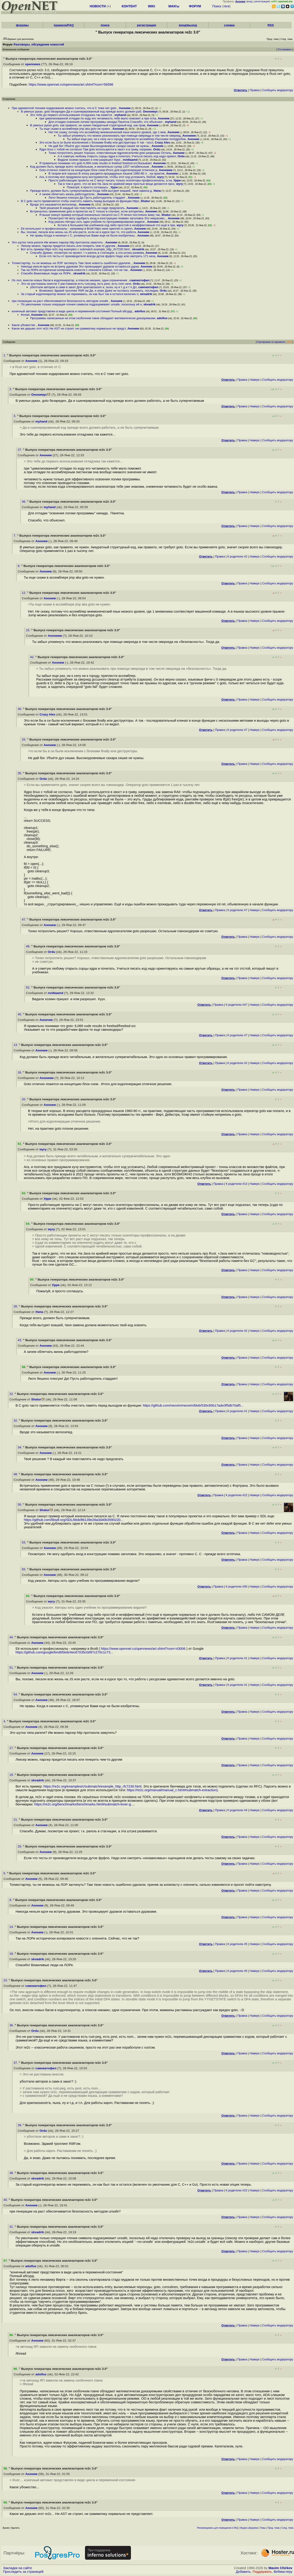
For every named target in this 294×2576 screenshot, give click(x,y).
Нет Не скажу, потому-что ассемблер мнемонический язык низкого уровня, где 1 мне (107, 132)
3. (15, 416)
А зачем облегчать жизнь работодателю (67, 194)
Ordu (156, 149)
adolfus (140, 311)
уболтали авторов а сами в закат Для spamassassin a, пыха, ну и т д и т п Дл (83, 287)
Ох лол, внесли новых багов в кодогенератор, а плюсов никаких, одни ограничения (70, 280)
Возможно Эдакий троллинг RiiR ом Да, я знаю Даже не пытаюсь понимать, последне (98, 290)
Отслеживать (285, 49)
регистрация (261, 1)
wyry (160, 177)
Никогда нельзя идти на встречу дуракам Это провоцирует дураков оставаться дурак (80, 266)
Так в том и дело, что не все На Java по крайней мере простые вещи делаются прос (116, 184)
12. (24, 592)
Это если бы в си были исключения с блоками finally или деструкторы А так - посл (96, 142)
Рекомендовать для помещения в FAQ (217, 2528)
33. (24, 739)
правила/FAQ (64, 25)
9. (19, 566)
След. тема (287, 2528)
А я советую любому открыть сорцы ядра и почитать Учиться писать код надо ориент (117, 156)
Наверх (255, 379)
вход (249, 1)
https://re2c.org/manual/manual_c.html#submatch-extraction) (172, 1790)
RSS (271, 25)
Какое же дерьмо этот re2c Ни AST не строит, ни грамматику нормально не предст (69, 328)
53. (24, 1542)
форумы (22, 25)
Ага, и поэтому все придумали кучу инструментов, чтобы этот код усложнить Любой (97, 177)
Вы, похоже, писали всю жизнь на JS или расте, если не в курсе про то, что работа (78, 232)
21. (16, 1819)
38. (12, 2173)
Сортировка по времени (270, 342)
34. (20, 1447)
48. (16, 1474)
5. (5, 1873)
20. (24, 1099)
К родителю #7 (237, 730)
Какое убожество (24, 325)
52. (28, 987)
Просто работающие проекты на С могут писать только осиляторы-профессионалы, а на (110, 180)
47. (24, 919)
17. (12, 1748)
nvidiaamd (130, 159)
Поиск (216, 6)
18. (12, 1953)
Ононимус (150, 111)
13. (16, 1045)
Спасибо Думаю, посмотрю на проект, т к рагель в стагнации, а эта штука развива (87, 252)
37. (16, 2062)
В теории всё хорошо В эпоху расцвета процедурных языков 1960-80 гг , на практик (106, 173)
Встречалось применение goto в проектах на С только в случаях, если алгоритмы (87, 211)
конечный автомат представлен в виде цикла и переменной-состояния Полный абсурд (72, 311)
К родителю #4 (237, 1810)
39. (20, 2125)
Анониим (189, 135)
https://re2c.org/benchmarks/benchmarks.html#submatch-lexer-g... (84, 1804)
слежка (229, 25)
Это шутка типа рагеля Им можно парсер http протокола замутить (58, 242)
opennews (32, 64)
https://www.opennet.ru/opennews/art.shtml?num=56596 (71, 84)
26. (16, 1306)
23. (6, 1980)
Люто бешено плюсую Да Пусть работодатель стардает (87, 197)
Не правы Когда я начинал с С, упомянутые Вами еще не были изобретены (83, 235)
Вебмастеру (283, 2571)
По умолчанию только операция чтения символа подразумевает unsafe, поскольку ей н (81, 304)
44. (12, 1637)
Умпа (157, 190)
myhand (120, 115)
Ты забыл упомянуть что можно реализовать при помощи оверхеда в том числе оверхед (119, 135)
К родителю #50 (236, 1586)
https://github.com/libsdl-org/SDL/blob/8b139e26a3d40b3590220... (73, 1520)
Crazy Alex (162, 142)
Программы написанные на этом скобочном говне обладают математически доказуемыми (92, 318)
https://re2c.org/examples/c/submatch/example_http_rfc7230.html (92, 1786)
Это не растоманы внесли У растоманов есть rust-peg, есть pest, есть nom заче (76, 283)
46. (24, 501)
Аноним (125, 108)
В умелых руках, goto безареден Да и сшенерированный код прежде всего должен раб (81, 111)
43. (20, 1340)
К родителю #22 (236, 1495)
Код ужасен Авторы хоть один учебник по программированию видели (96, 221)
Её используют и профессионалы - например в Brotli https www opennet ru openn (77, 228)
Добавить (243, 2571)
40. (6, 2200)
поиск (105, 25)
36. (12, 2025)
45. (20, 1014)
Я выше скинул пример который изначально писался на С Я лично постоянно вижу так (99, 215)
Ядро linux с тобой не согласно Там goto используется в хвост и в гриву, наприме (95, 149)
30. (20, 709)
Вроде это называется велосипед (53, 204)
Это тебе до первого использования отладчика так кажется (71, 115)
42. (32, 657)
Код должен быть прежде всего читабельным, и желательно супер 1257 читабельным (90, 166)
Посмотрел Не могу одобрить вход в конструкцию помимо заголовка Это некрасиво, (107, 218)
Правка (255, 90)
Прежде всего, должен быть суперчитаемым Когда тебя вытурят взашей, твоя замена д (91, 190)
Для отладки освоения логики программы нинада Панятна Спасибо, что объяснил (105, 122)
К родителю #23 (236, 2190)
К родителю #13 (236, 1183)
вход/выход (188, 25)
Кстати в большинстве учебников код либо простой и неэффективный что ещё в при (116, 225)
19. (12, 1774)
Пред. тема (274, 2528)
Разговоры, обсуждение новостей (39, 44)
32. (16, 1420)
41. (12, 2226)
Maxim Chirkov (280, 2568)
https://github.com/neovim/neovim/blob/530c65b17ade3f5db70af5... (193, 1405)
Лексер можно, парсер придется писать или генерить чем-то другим (68, 246)
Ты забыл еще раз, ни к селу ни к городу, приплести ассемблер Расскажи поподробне (126, 139)
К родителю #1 (237, 1411)
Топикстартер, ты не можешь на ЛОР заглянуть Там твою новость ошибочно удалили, (72, 263)
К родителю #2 (237, 556)
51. (12, 1667)
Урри (177, 180)
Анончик (159, 163)
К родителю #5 (237, 1944)
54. (16, 1694)
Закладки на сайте (17, 2568)
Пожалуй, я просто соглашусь (88, 187)
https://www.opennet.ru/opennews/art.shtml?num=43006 (143, 1648)
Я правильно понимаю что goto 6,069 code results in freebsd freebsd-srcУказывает (95, 163)
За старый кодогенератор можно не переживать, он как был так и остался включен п (79, 294)
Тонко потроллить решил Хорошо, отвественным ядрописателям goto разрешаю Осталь (109, 153)
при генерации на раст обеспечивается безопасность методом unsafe (60, 301)
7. (15, 535)
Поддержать (262, 2571)
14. (12, 1926)
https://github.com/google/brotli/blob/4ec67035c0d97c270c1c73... (64, 1652)
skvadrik (138, 249)
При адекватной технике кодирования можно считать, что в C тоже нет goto (64, 108)
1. (5, 355)
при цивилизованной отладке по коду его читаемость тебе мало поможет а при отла (97, 118)
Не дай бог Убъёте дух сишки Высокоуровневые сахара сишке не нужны (99, 146)
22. (12, 1394)
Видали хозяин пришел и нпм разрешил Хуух (89, 159)
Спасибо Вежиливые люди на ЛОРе (46, 273)
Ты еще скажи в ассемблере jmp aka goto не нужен (75, 128)
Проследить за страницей (23, 2571)
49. (28, 946)
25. (20, 1846)
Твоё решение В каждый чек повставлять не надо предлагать (82, 208)
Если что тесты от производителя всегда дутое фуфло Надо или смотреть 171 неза (97, 256)
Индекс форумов (249, 2528)
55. (24, 1569)
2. (11, 389)
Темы (263, 2528)
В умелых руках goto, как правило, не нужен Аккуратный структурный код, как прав (87, 125)
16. (20, 1072)
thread (25, 314)
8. (11, 1900)
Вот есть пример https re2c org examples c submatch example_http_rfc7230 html (75, 249)
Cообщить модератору (277, 90)
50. (20, 1504)
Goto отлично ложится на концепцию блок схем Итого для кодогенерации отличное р (98, 170)
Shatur (145, 201)
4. (5, 1721)
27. (20, 449)
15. (28, 630)
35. (20, 773)
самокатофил (140, 280)
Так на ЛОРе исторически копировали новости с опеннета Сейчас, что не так (75, 270)
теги (226, 6)
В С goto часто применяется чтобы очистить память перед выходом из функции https (80, 201)
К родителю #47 (236, 1004)
